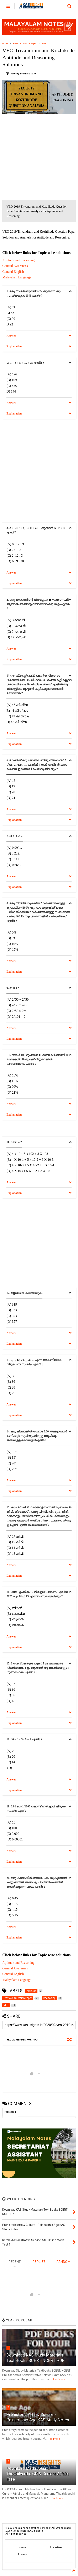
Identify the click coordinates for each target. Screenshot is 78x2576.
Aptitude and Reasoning (18, 260)
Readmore (59, 2379)
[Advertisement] (39, 158)
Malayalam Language (17, 277)
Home (5, 43)
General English (13, 271)
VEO (44, 43)
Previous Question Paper (24, 43)
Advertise (56, 2547)
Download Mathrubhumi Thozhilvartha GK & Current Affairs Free (37, 2474)
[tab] (39, 293)
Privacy (22, 2554)
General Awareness (15, 266)
